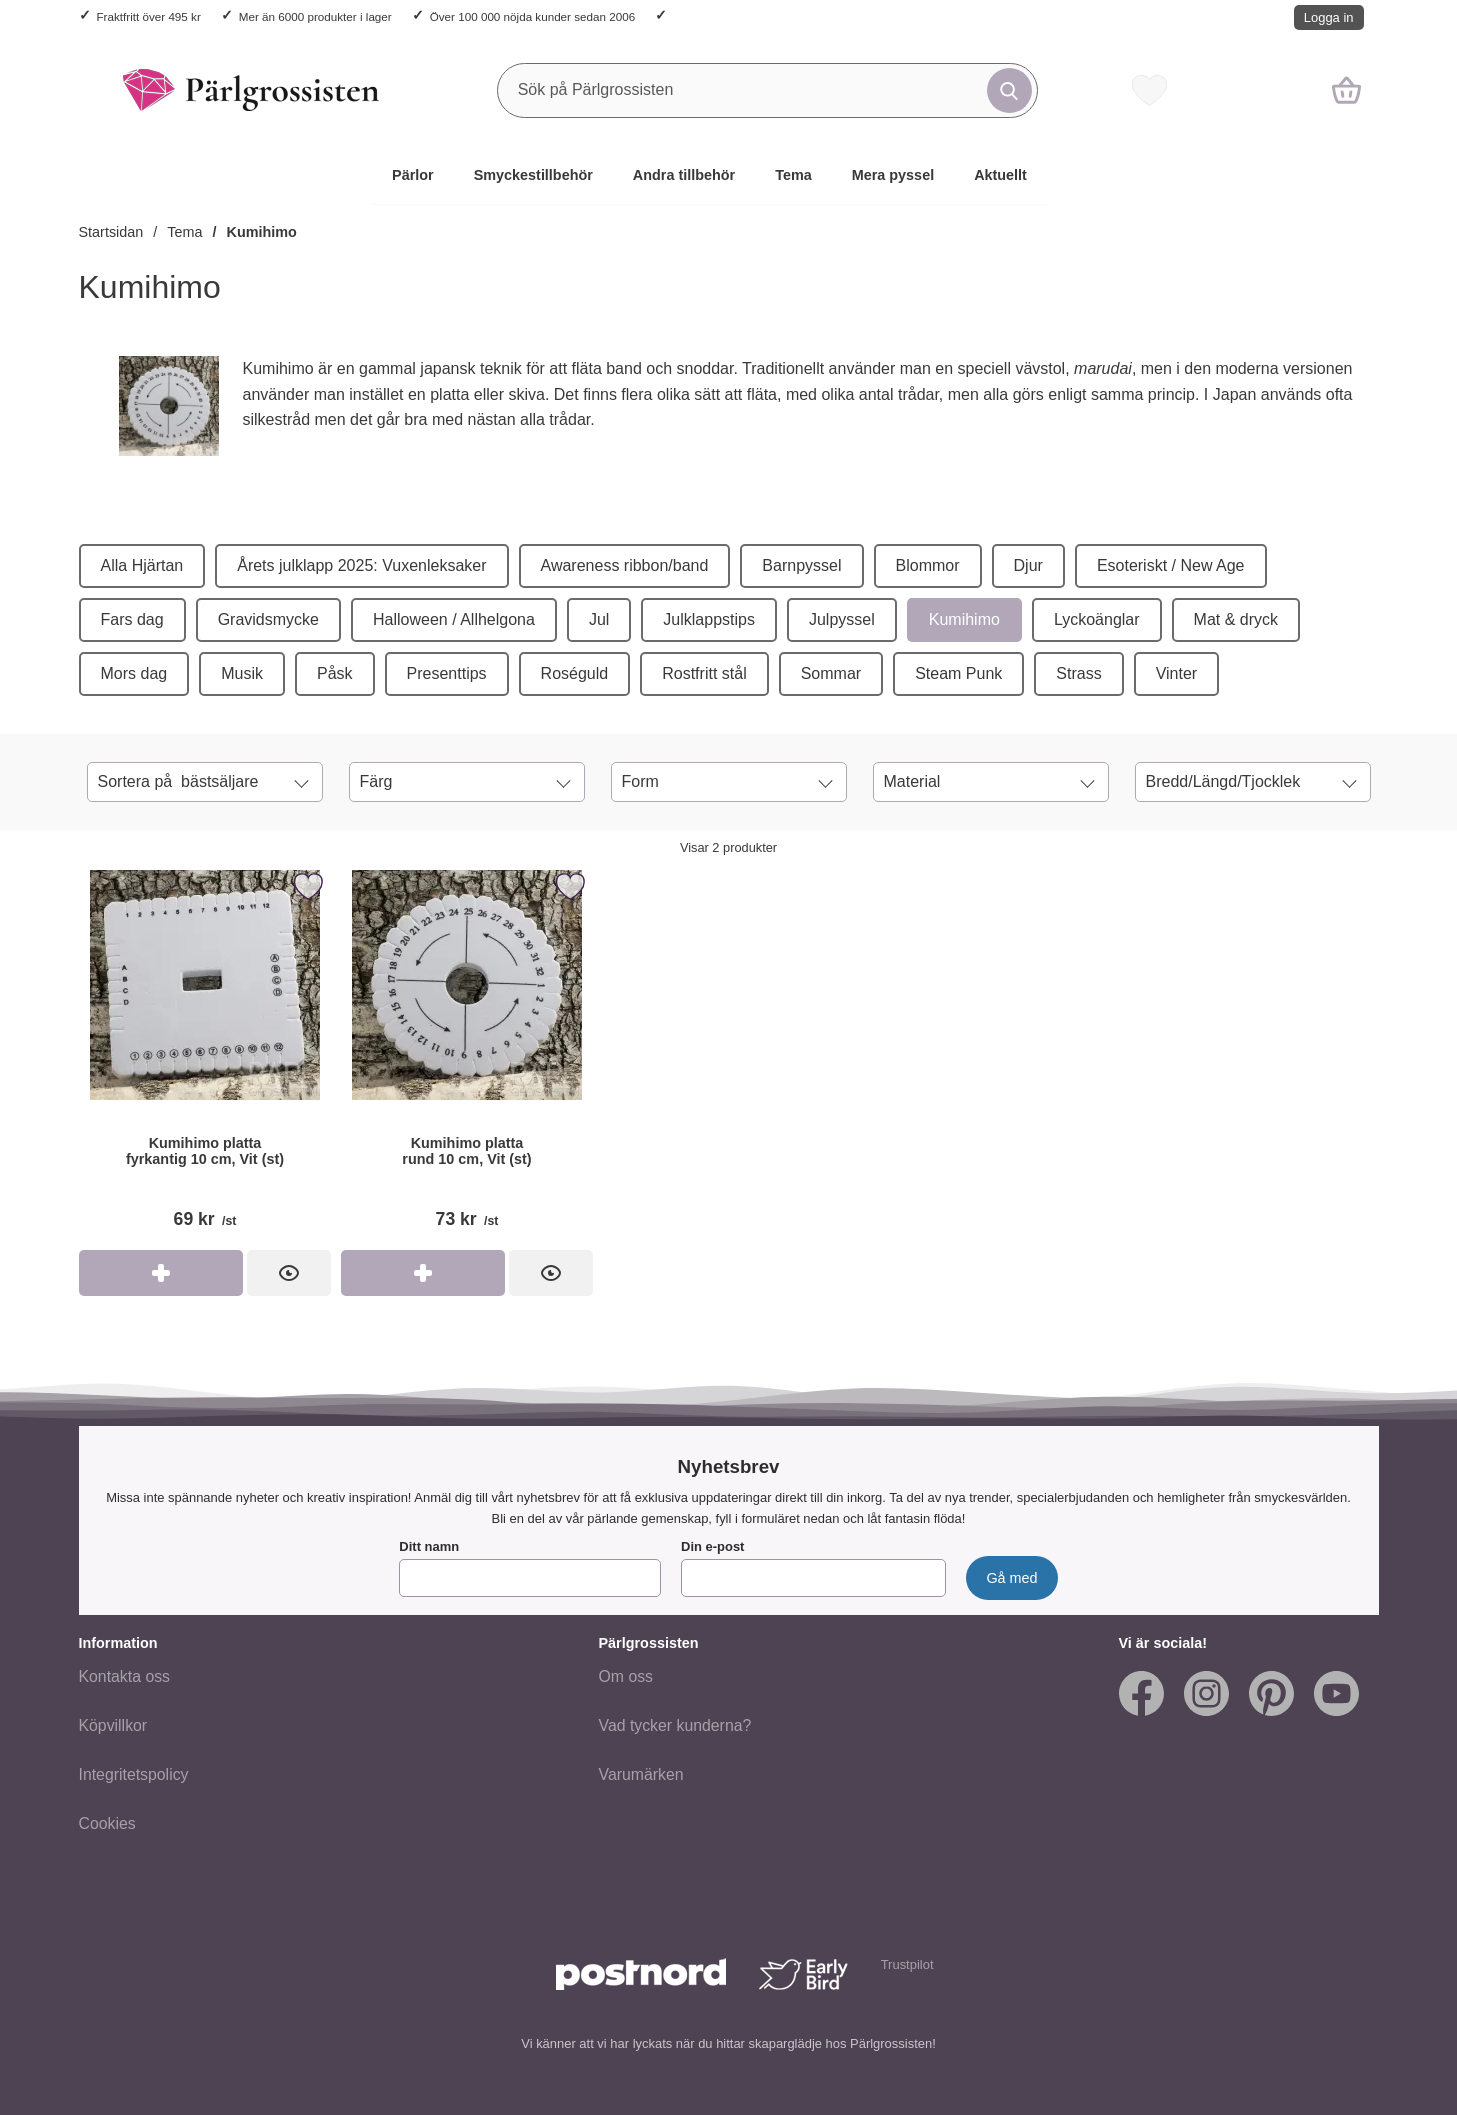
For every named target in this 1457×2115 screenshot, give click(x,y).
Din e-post (712, 1547)
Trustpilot (907, 1965)
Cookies (107, 1824)
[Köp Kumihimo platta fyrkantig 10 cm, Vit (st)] (161, 1273)
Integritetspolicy (134, 1775)
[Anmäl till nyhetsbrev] (1011, 1579)
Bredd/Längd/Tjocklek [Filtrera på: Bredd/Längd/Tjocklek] (1223, 781)
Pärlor (413, 175)
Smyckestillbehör (533, 175)
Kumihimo (262, 232)
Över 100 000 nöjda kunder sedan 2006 (532, 16)
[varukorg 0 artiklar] (1346, 90)
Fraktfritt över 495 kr (149, 16)
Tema (793, 175)
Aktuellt (1000, 175)
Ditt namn (429, 1547)
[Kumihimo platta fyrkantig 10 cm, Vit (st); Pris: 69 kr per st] (205, 1057)
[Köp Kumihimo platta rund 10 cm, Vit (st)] (423, 1273)
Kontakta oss (125, 1677)
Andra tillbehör (684, 175)
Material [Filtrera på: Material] (912, 781)
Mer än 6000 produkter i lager (315, 16)
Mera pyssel (893, 175)
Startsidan (111, 232)
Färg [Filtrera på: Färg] (376, 781)
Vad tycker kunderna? (675, 1726)
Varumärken (641, 1775)
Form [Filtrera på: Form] (640, 781)
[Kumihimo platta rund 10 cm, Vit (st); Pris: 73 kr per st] (467, 1057)
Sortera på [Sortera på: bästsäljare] (178, 782)
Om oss (626, 1677)
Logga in (1329, 17)
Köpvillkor (113, 1726)
